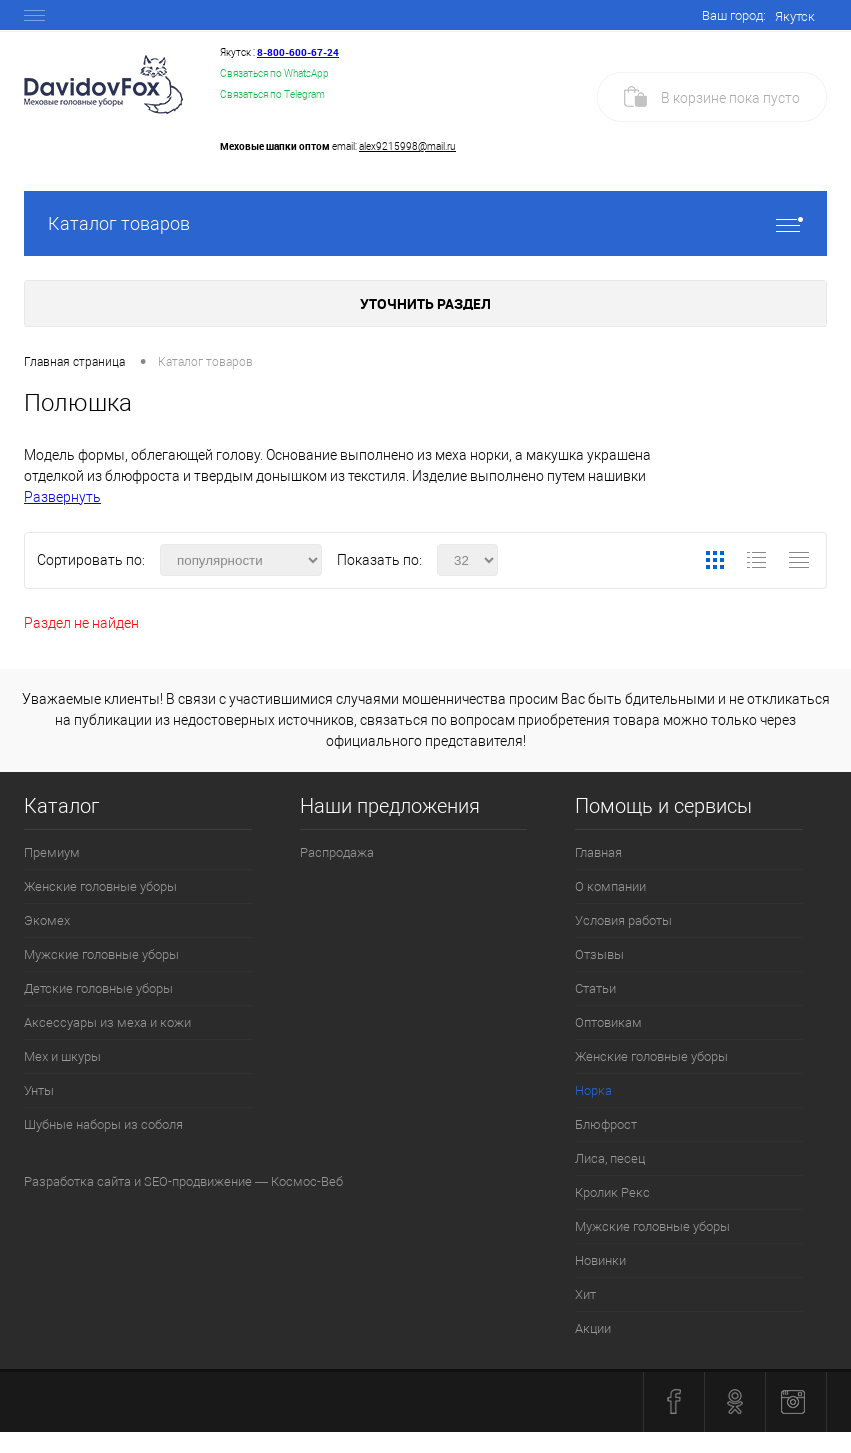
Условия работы (623, 920)
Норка (593, 1090)
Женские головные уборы (100, 886)
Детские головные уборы (98, 988)
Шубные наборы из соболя (103, 1124)
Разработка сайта (77, 1181)
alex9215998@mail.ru (407, 146)
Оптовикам (608, 1022)
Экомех (47, 920)
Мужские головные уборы (101, 954)
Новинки (600, 1260)
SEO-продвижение (198, 1181)
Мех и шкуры (62, 1056)
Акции (593, 1328)
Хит (585, 1294)
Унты (39, 1090)
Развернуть (62, 497)
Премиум (52, 852)
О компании (610, 886)
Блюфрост (606, 1124)
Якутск (795, 16)
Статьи (595, 988)
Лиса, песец (610, 1158)
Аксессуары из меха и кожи (107, 1022)
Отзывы (599, 954)
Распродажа (337, 852)
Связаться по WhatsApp (274, 73)
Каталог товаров (425, 223)
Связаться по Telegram (272, 94)
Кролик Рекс (612, 1192)
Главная (598, 852)
